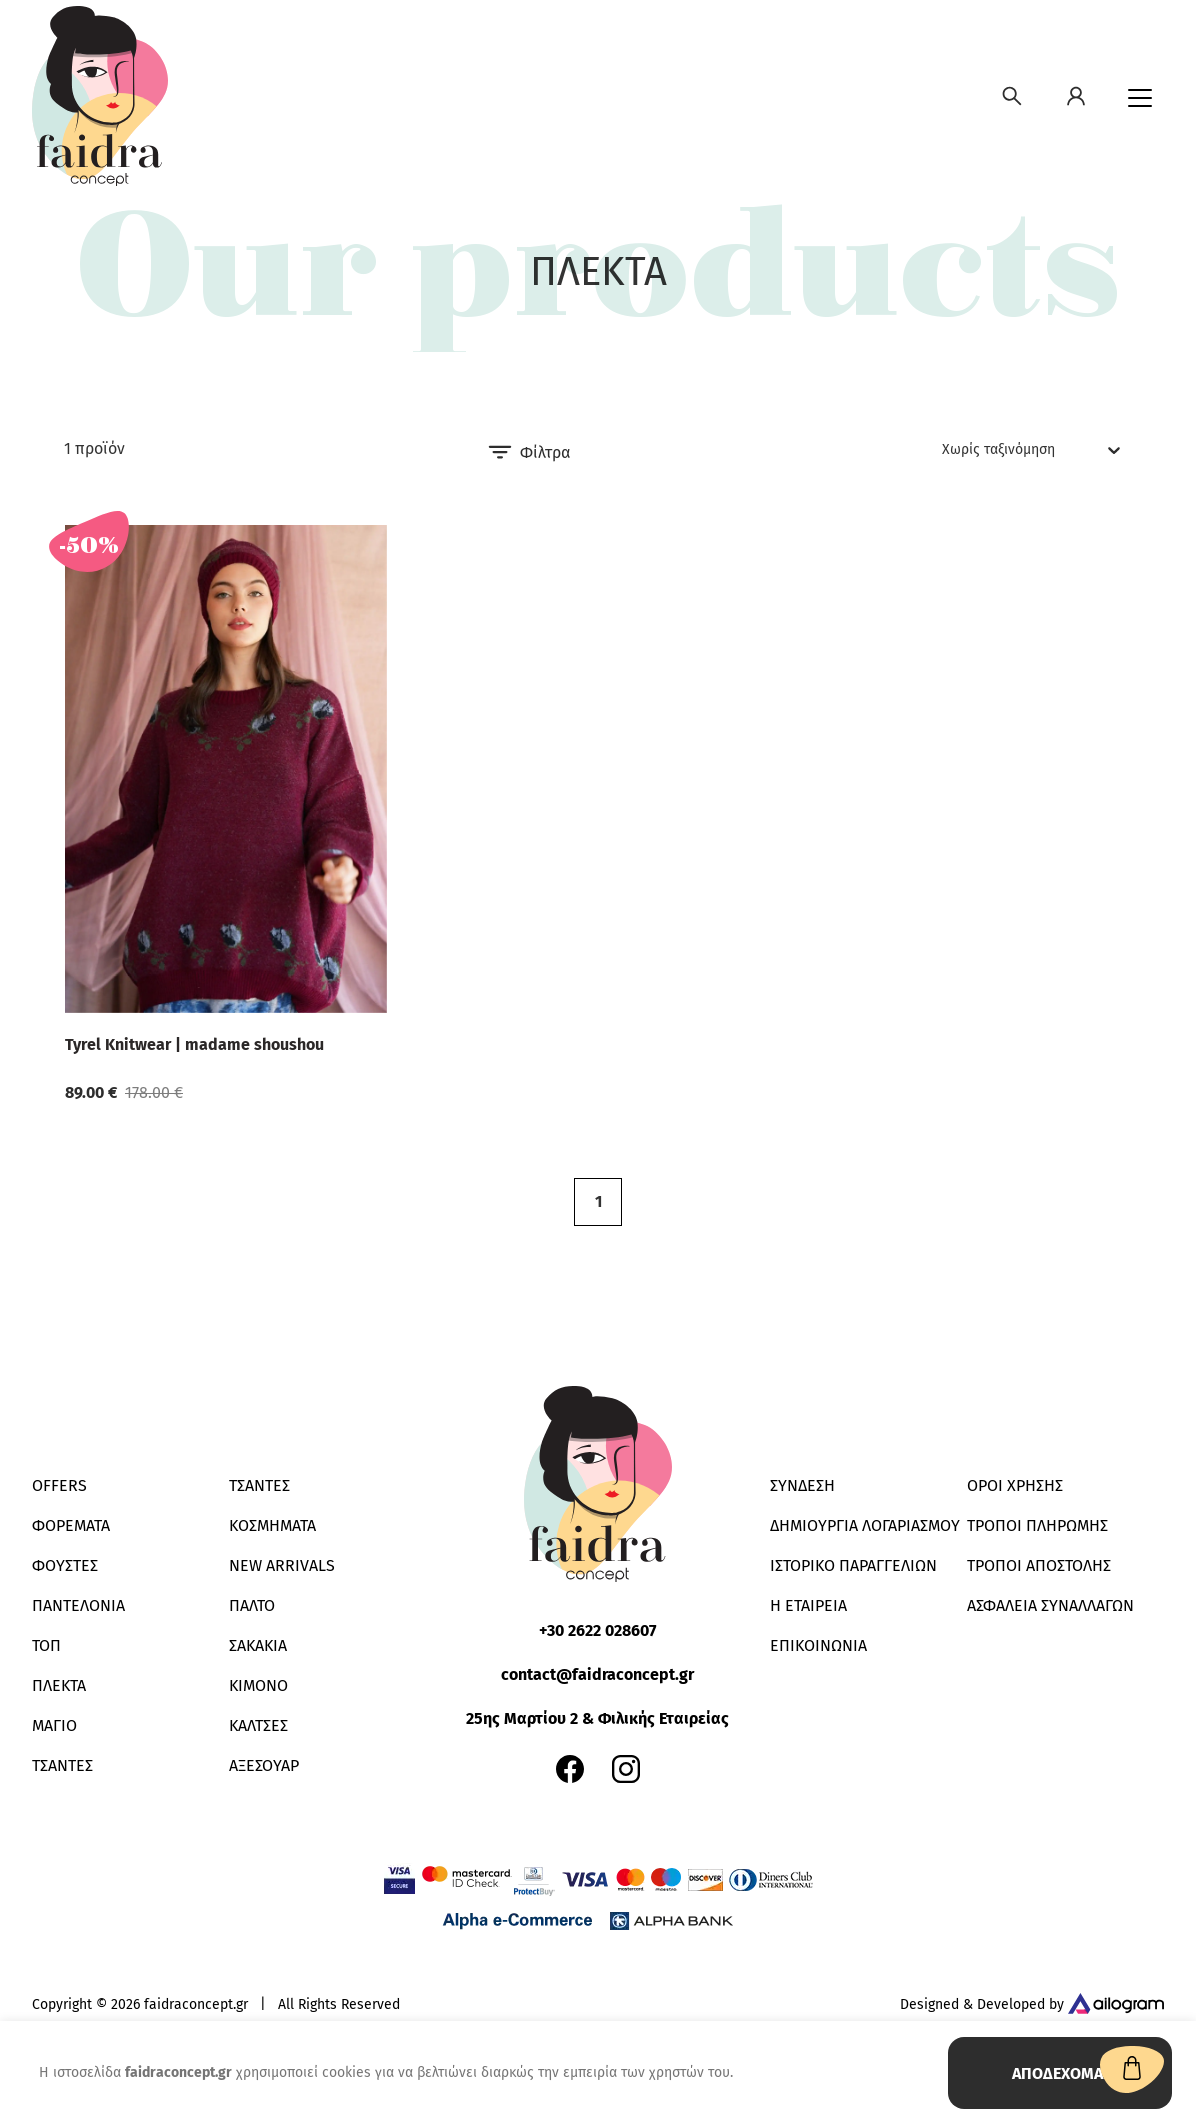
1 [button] (598, 1201)
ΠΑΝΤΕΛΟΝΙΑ (78, 1605)
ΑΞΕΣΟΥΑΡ (264, 1765)
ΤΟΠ (46, 1645)
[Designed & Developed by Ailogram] (1116, 2005)
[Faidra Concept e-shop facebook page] (570, 1769)
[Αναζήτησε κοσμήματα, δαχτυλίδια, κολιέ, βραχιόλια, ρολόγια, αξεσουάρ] (1012, 96)
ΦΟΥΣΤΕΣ (65, 1565)
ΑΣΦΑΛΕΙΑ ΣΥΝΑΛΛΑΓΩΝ (1050, 1605)
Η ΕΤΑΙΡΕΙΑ (808, 1605)
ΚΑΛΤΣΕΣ (258, 1725)
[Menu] (1140, 98)
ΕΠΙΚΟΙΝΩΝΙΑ (818, 1645)
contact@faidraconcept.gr (597, 1674)
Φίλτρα (529, 452)
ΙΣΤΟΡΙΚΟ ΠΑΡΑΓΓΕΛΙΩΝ (853, 1565)
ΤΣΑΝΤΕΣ (62, 1765)
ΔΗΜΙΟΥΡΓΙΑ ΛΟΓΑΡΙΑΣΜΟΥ (865, 1525)
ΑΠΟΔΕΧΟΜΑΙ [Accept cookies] (1060, 2073)
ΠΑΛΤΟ (252, 1605)
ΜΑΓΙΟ (54, 1725)
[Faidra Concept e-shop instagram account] (626, 1769)
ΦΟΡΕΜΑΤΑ (71, 1525)
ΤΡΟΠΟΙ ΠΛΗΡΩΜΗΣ (1037, 1525)
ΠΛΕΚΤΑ (59, 1685)
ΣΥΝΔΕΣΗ (802, 1485)
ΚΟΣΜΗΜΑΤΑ (272, 1525)
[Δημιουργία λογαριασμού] (1076, 96)
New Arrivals (282, 1565)
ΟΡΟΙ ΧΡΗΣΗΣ (1015, 1485)
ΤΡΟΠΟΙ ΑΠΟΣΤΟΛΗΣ (1039, 1565)
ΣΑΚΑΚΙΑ (258, 1645)
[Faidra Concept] (100, 96)
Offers (59, 1485)
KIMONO (258, 1685)
